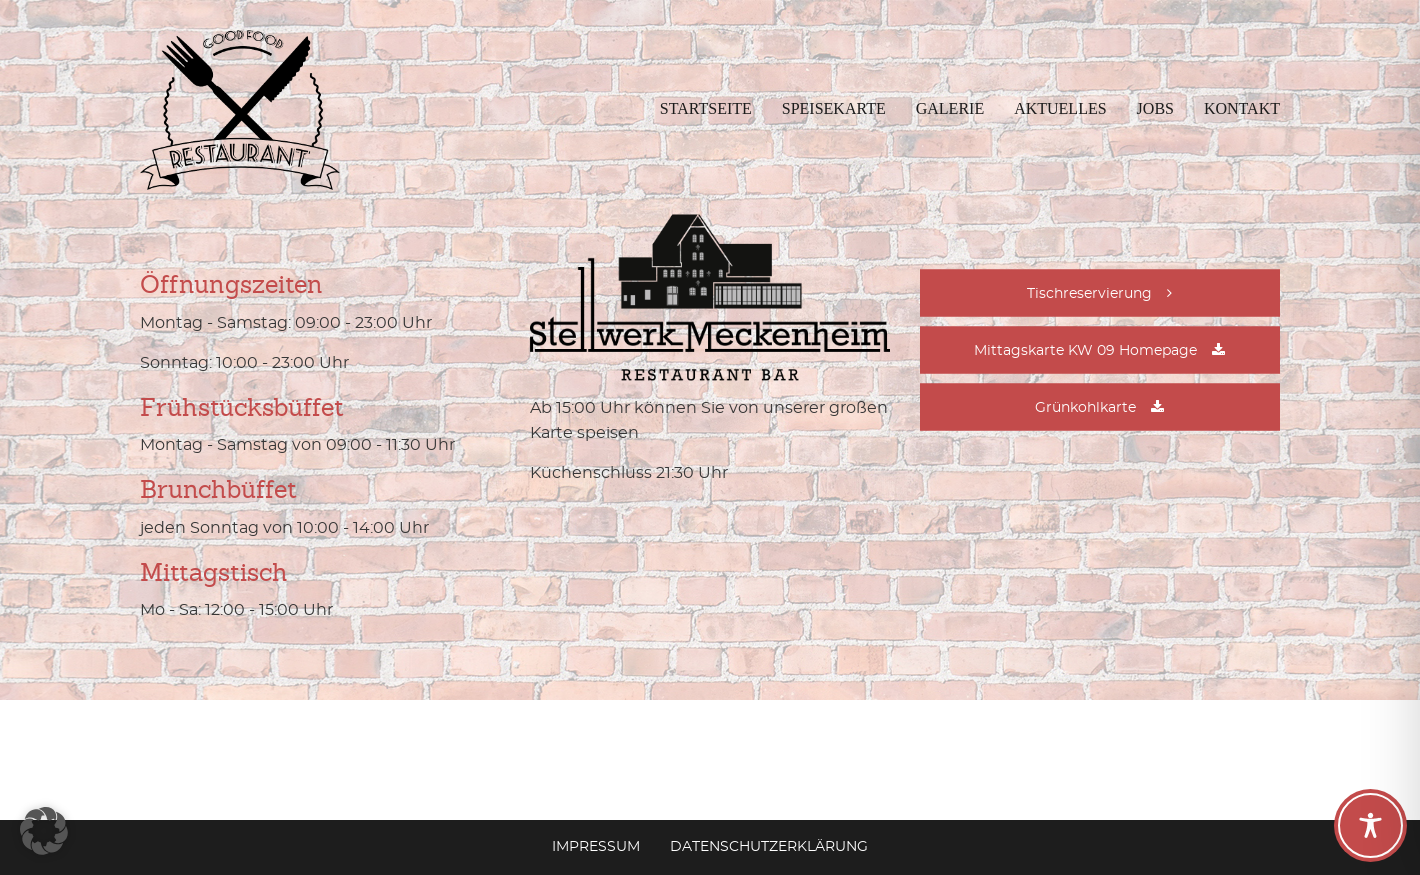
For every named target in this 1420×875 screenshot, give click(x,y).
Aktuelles (1060, 108)
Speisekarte (834, 108)
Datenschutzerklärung (769, 847)
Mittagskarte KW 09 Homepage (1085, 351)
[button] (44, 831)
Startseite (706, 108)
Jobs (1155, 108)
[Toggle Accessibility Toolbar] (1370, 825)
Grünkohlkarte (1085, 408)
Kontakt (1242, 108)
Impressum (596, 847)
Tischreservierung (1089, 294)
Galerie (950, 108)
